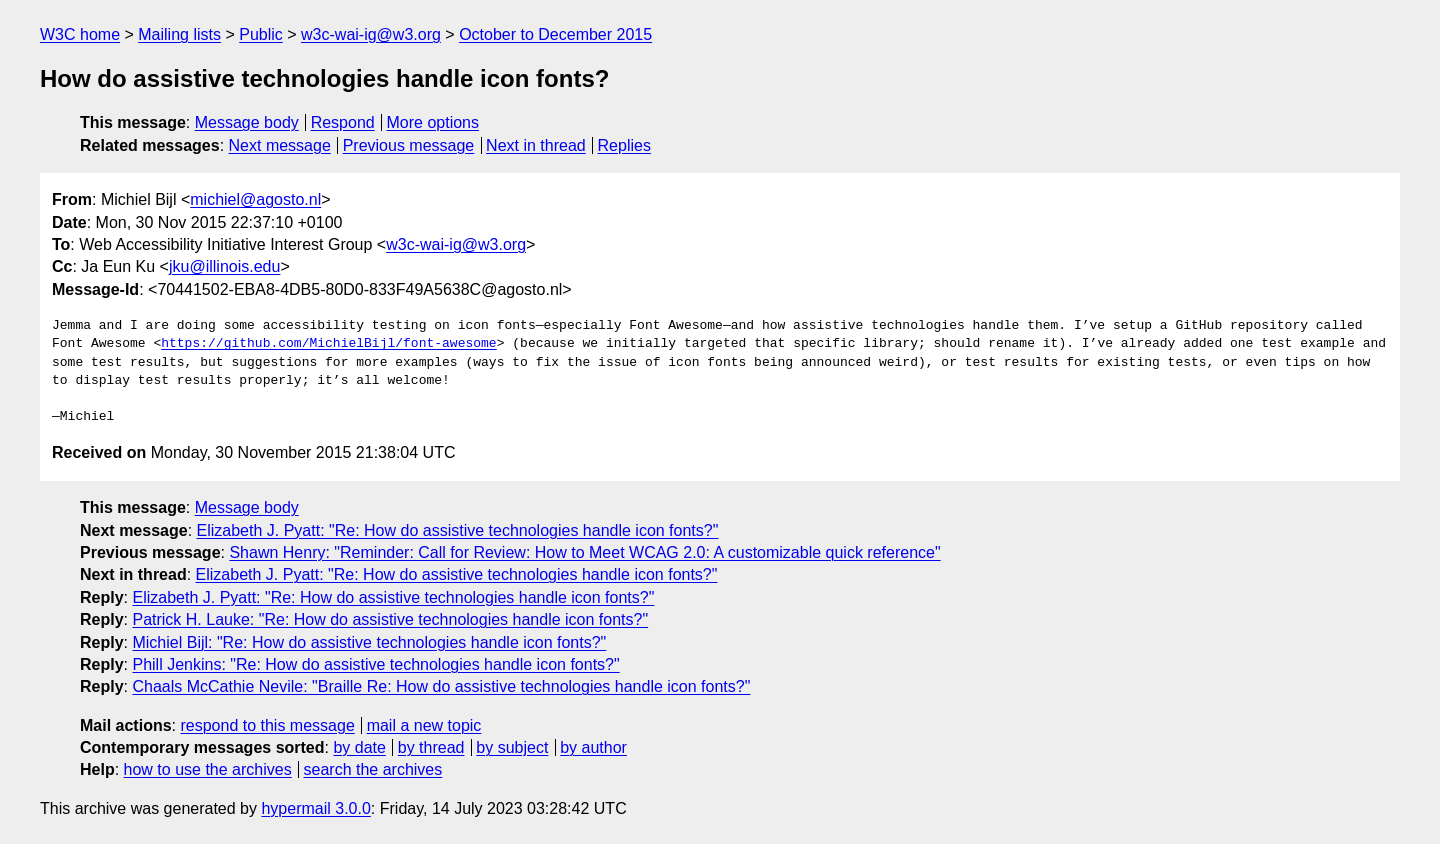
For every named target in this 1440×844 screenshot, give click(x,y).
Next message (280, 145)
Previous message (409, 145)
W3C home (80, 34)
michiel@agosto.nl (255, 199)
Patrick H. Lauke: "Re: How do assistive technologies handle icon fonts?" (390, 619)
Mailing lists (179, 34)
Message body (247, 122)
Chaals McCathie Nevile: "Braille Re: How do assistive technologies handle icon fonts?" (441, 686)
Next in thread (536, 145)
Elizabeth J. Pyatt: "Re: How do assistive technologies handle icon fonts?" (458, 530)
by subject (512, 747)
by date (359, 747)
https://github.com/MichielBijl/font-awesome (328, 344)
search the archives (373, 769)
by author (593, 747)
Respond (343, 122)
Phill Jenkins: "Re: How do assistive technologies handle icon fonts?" (375, 664)
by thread (431, 747)
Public (261, 34)
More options (433, 122)
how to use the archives (208, 769)
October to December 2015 (555, 34)
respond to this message (267, 725)
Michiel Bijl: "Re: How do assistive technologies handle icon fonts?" (369, 642)
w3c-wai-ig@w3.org (371, 34)
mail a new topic (424, 725)
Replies (624, 145)
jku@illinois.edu (224, 266)
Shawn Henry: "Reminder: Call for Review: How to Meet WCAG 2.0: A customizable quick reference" (584, 552)
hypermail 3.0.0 (315, 808)
